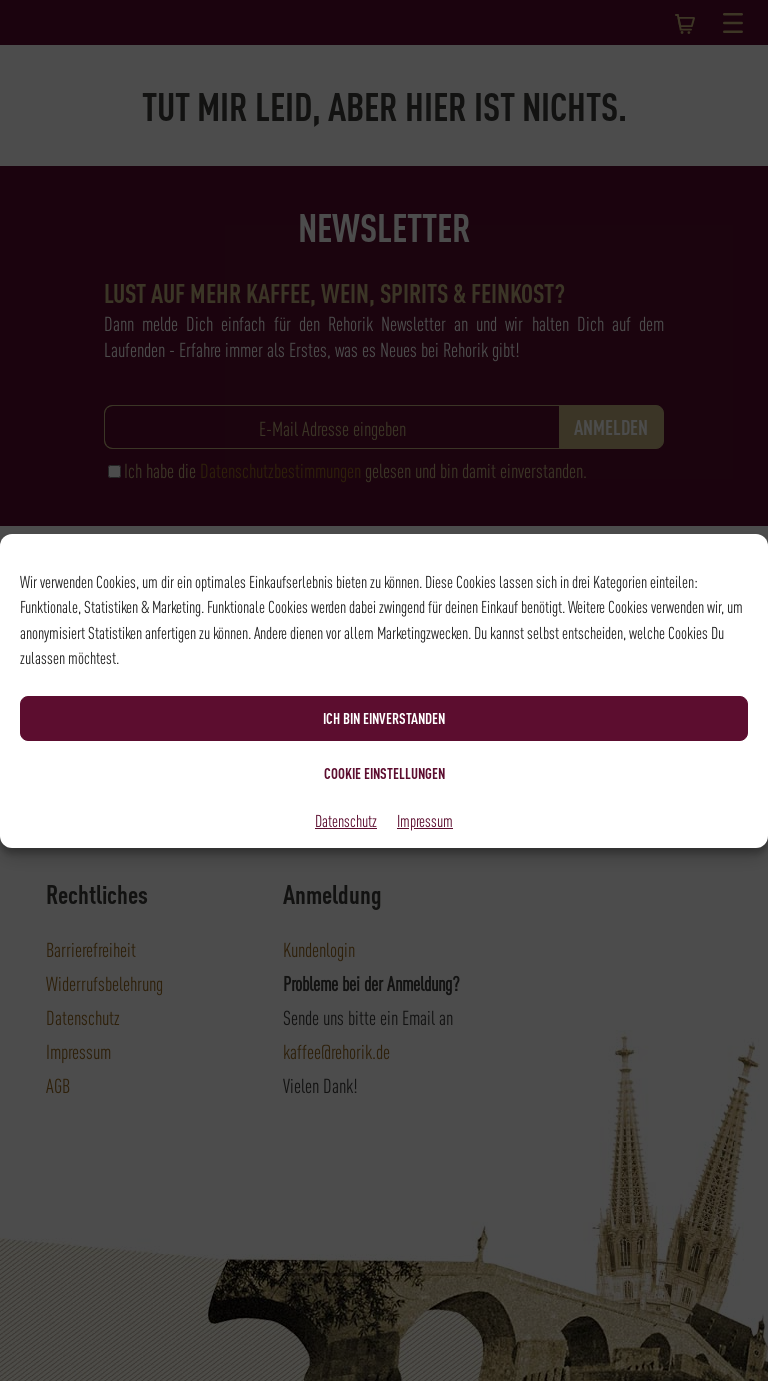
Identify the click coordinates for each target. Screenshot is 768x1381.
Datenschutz (346, 820)
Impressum (425, 820)
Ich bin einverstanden (384, 718)
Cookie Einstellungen (384, 773)
